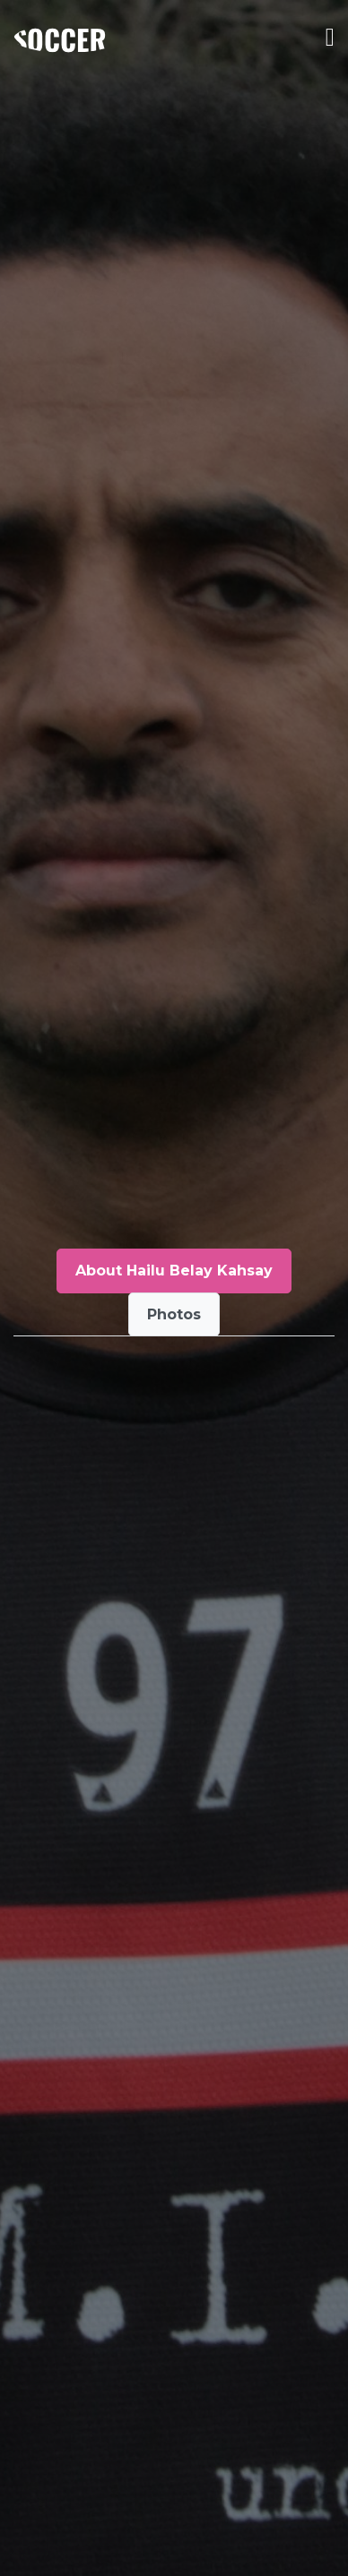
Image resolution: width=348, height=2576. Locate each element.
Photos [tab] (174, 1314)
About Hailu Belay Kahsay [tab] (174, 1270)
